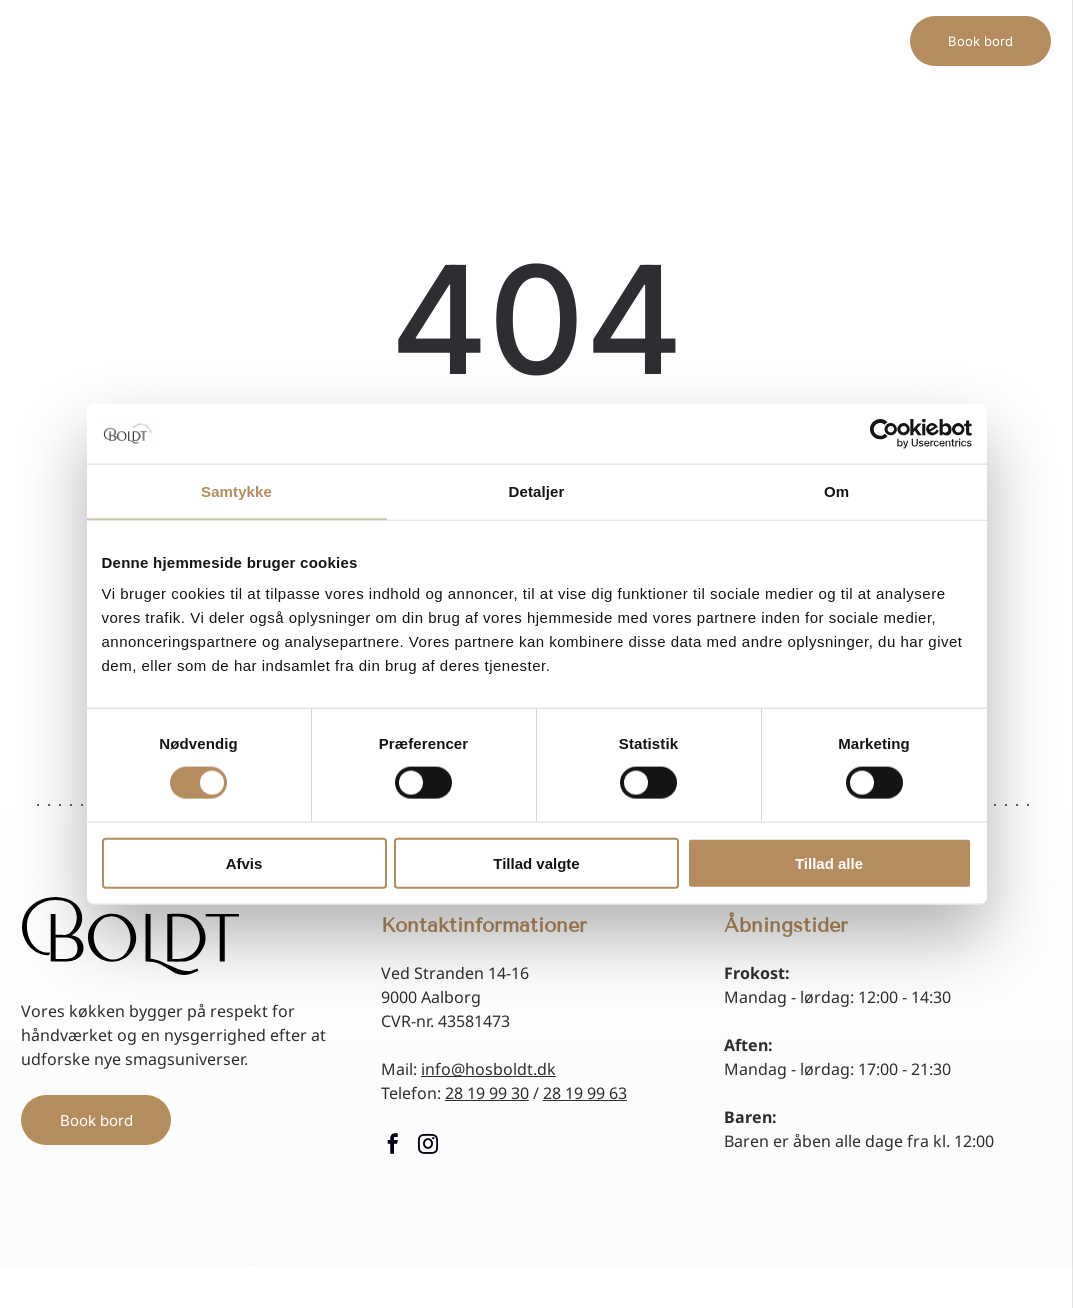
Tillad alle (829, 862)
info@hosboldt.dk (488, 1069)
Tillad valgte (536, 862)
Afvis (244, 862)
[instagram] (428, 1146)
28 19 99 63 (585, 1093)
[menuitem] (387, 26)
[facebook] (393, 1146)
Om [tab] (836, 490)
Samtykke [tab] (236, 490)
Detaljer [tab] (537, 490)
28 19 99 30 (487, 1093)
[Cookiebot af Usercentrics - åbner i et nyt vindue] (884, 433)
